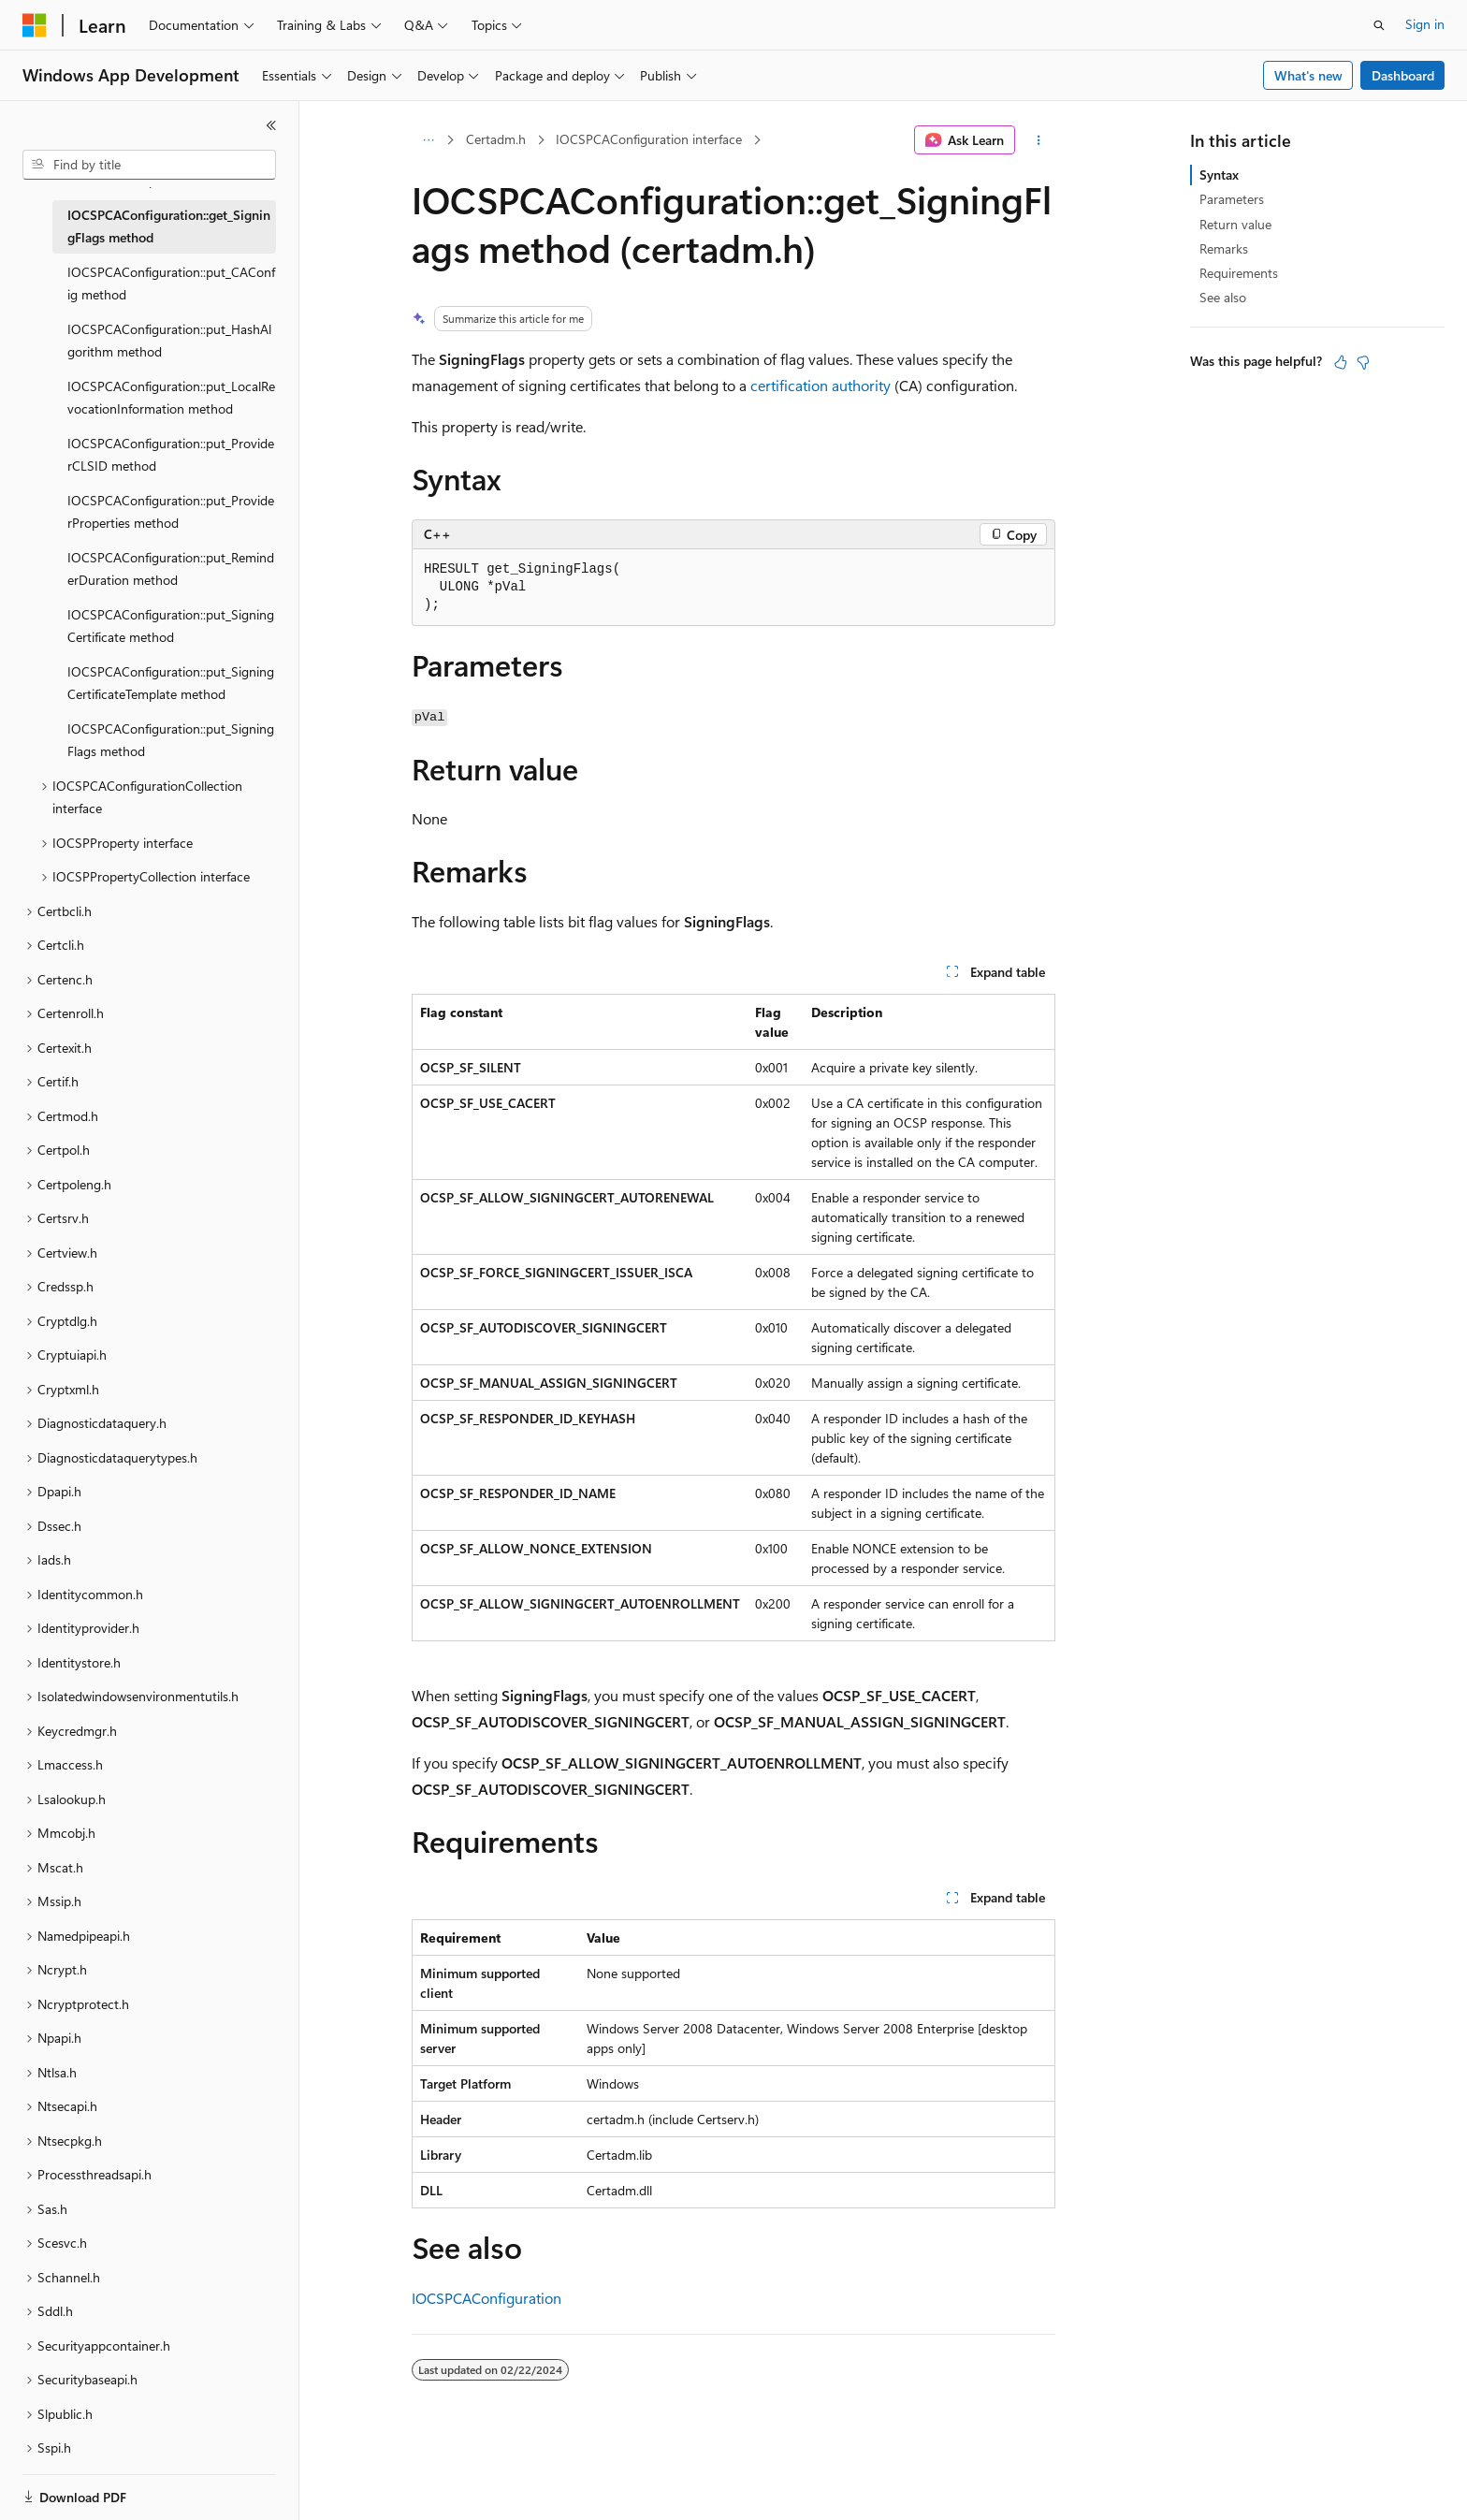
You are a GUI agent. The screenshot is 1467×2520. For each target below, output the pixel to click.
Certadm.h (496, 139)
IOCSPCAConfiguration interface (649, 139)
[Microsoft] (34, 25)
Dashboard (1403, 75)
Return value (1235, 224)
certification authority (820, 385)
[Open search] (1379, 25)
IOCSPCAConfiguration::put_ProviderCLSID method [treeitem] (170, 454)
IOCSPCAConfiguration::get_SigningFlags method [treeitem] (168, 226)
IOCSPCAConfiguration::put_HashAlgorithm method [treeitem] (169, 340)
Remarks (1223, 248)
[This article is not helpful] (1363, 362)
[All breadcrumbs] (428, 140)
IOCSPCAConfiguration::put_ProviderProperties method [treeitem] (170, 511)
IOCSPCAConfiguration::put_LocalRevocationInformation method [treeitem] (171, 397)
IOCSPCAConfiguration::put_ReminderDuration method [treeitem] (170, 569)
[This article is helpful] (1340, 362)
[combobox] (149, 165)
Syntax (1219, 174)
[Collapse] (271, 125)
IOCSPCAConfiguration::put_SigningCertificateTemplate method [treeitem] (170, 683)
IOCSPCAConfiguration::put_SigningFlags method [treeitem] (170, 740)
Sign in (1425, 24)
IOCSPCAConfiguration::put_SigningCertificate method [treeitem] (170, 626)
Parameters (1231, 199)
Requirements (1238, 273)
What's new (1308, 75)
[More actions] (1039, 140)
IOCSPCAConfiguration (486, 2298)
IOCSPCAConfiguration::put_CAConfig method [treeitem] (171, 283)
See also (1222, 297)
